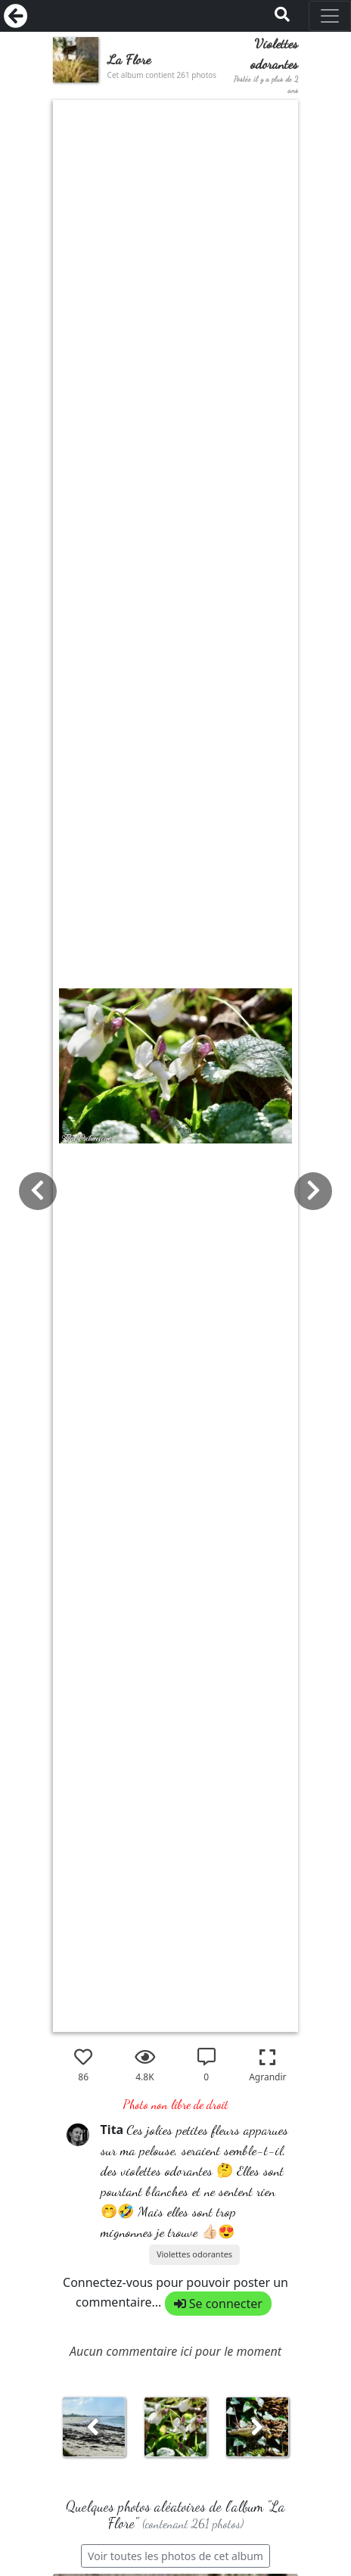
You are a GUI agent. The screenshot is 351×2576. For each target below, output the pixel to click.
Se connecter (218, 2303)
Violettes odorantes (194, 2254)
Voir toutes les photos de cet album (175, 2556)
